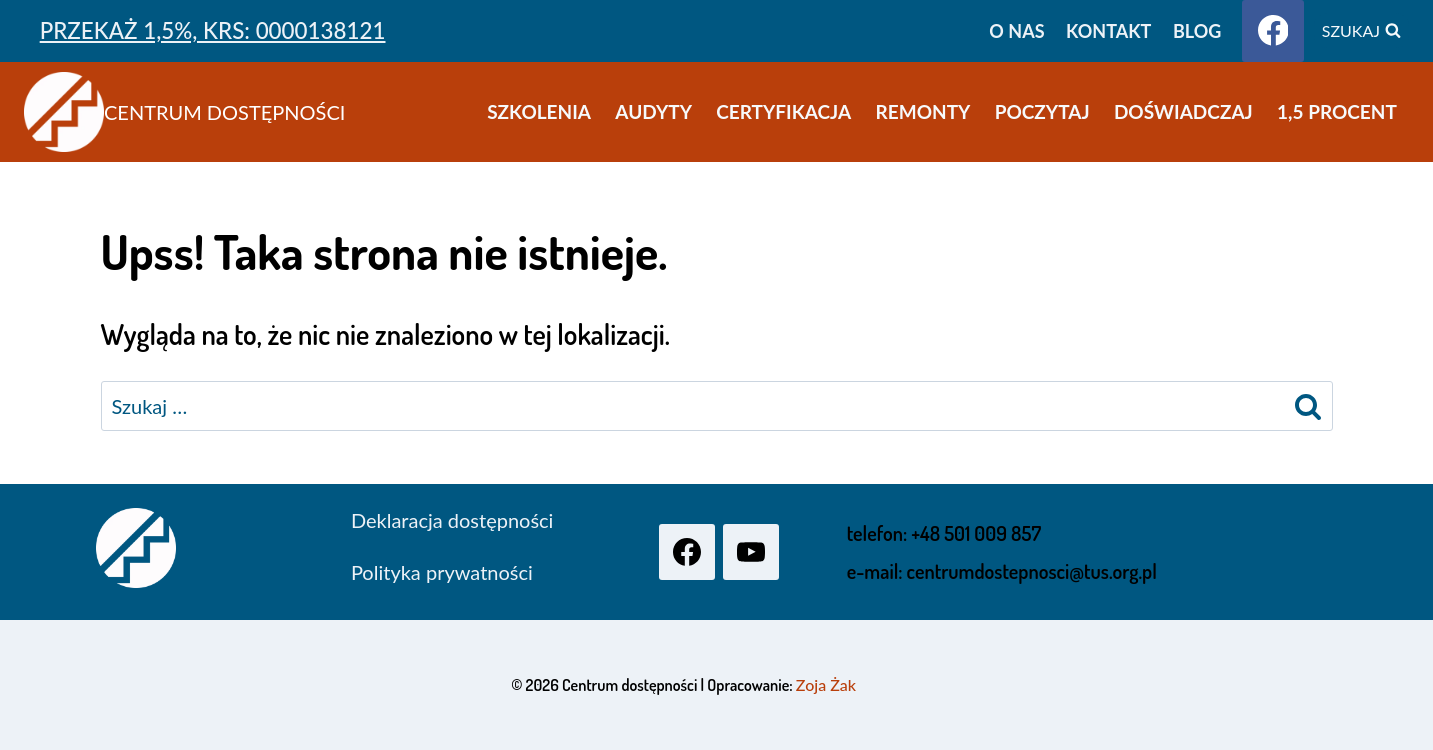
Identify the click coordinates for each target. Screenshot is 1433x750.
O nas (1016, 31)
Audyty (653, 111)
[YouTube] (751, 552)
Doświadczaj (1183, 111)
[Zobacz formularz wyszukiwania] (1361, 30)
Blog (1197, 31)
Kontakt (1108, 31)
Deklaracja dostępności (452, 520)
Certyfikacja (783, 111)
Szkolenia (539, 111)
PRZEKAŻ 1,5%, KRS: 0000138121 (213, 30)
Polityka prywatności (442, 572)
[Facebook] (1273, 31)
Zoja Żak (826, 684)
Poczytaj (1042, 111)
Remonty (923, 111)
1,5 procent (1337, 111)
